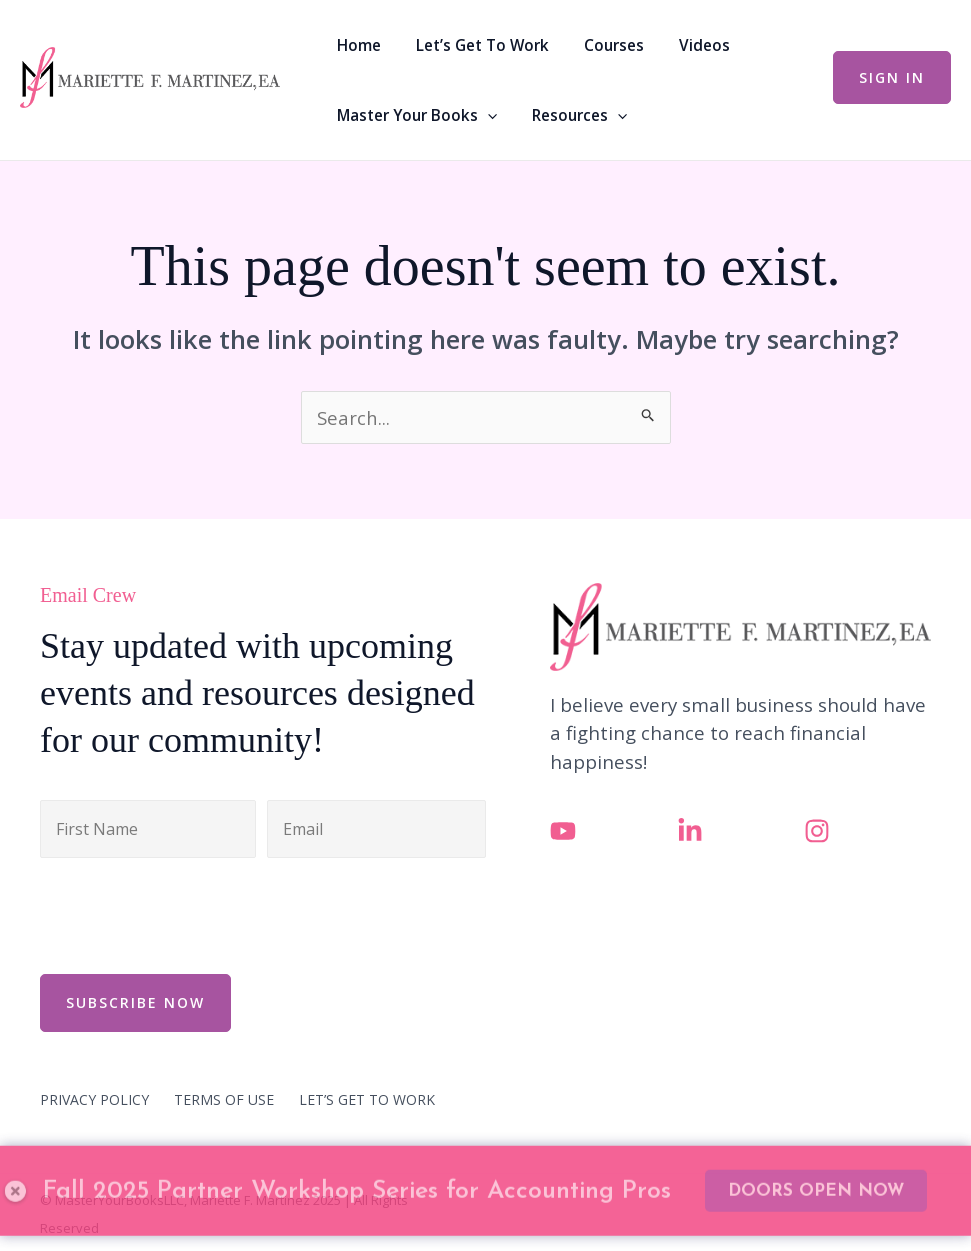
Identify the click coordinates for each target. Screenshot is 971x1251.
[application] (484, 115)
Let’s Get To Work (469, 45)
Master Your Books (414, 115)
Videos (672, 45)
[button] (892, 77)
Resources (566, 115)
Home (356, 45)
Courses (592, 45)
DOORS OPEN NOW (816, 1137)
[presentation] (192, 913)
